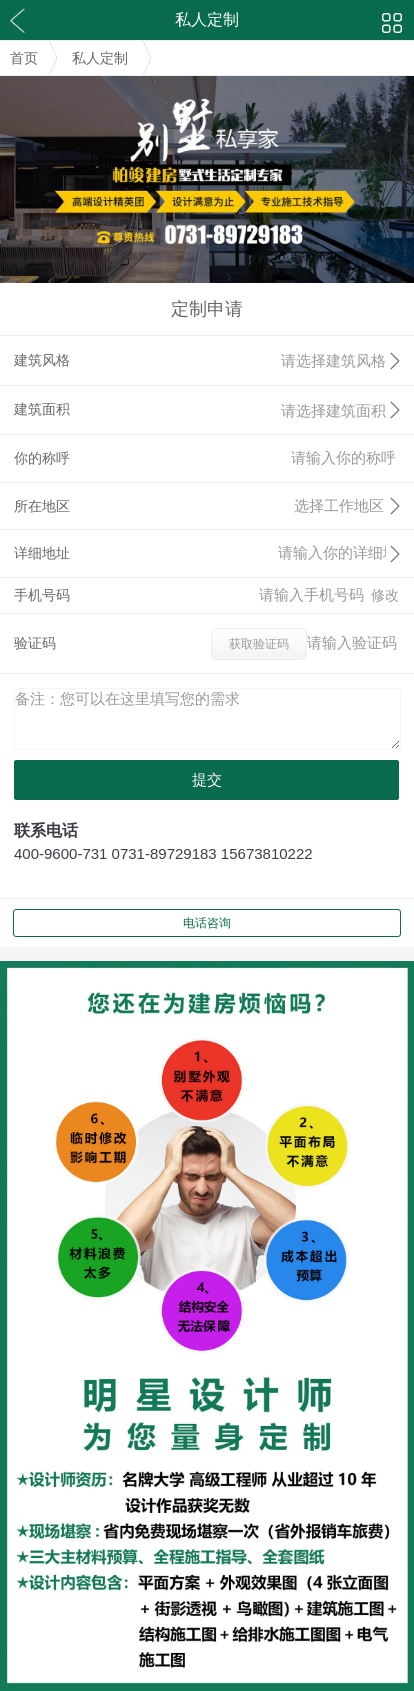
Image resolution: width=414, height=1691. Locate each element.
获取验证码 (259, 644)
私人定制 (100, 58)
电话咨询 (207, 923)
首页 (24, 58)
